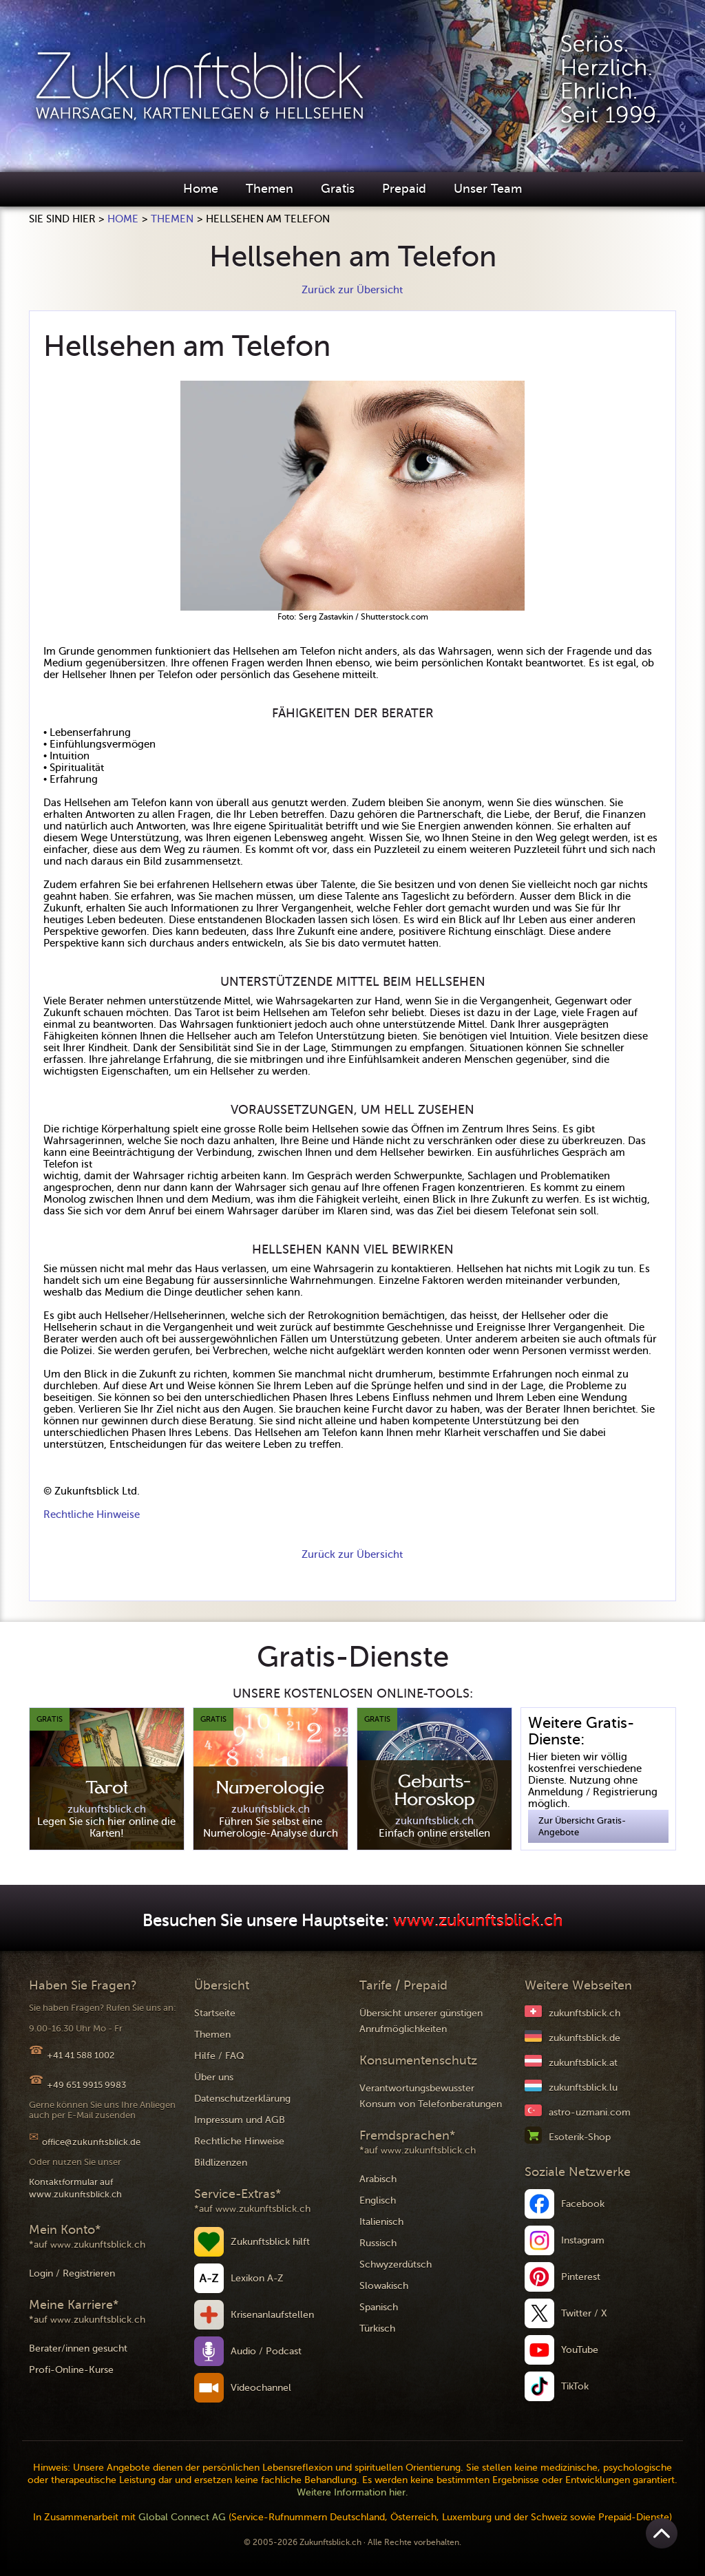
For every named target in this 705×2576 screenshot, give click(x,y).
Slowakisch (383, 2286)
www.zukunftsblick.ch (477, 1921)
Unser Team (488, 189)
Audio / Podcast (266, 2351)
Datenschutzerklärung (242, 2098)
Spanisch (378, 2307)
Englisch (377, 2200)
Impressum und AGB (239, 2120)
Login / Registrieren (72, 2273)
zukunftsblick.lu (583, 2087)
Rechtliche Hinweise (91, 1514)
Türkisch (377, 2328)
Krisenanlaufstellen (272, 2315)
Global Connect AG (182, 2517)
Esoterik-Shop (580, 2137)
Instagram (582, 2240)
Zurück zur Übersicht (352, 289)
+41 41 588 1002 (80, 2055)
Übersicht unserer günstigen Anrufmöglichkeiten (421, 2021)
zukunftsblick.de (584, 2038)
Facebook (582, 2204)
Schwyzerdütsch (395, 2264)
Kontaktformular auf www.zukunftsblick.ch (75, 2188)
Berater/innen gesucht (78, 2348)
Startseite (214, 2013)
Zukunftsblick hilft (270, 2242)
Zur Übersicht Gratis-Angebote (582, 1826)
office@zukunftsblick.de (91, 2142)
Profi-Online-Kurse (71, 2370)
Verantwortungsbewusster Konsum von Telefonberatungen (430, 2096)
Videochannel (261, 2388)
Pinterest (580, 2277)
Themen (269, 189)
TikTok (575, 2386)
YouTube (579, 2350)
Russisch (378, 2243)
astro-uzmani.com (590, 2112)
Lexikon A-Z (257, 2278)
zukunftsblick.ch (584, 2013)
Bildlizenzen (220, 2162)
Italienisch (381, 2222)
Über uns (213, 2077)
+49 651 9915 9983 (86, 2085)
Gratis (338, 189)
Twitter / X (584, 2313)
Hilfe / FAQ (219, 2056)
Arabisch (378, 2179)
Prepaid (404, 189)
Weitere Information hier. (352, 2492)
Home (200, 189)
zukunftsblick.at (583, 2063)
